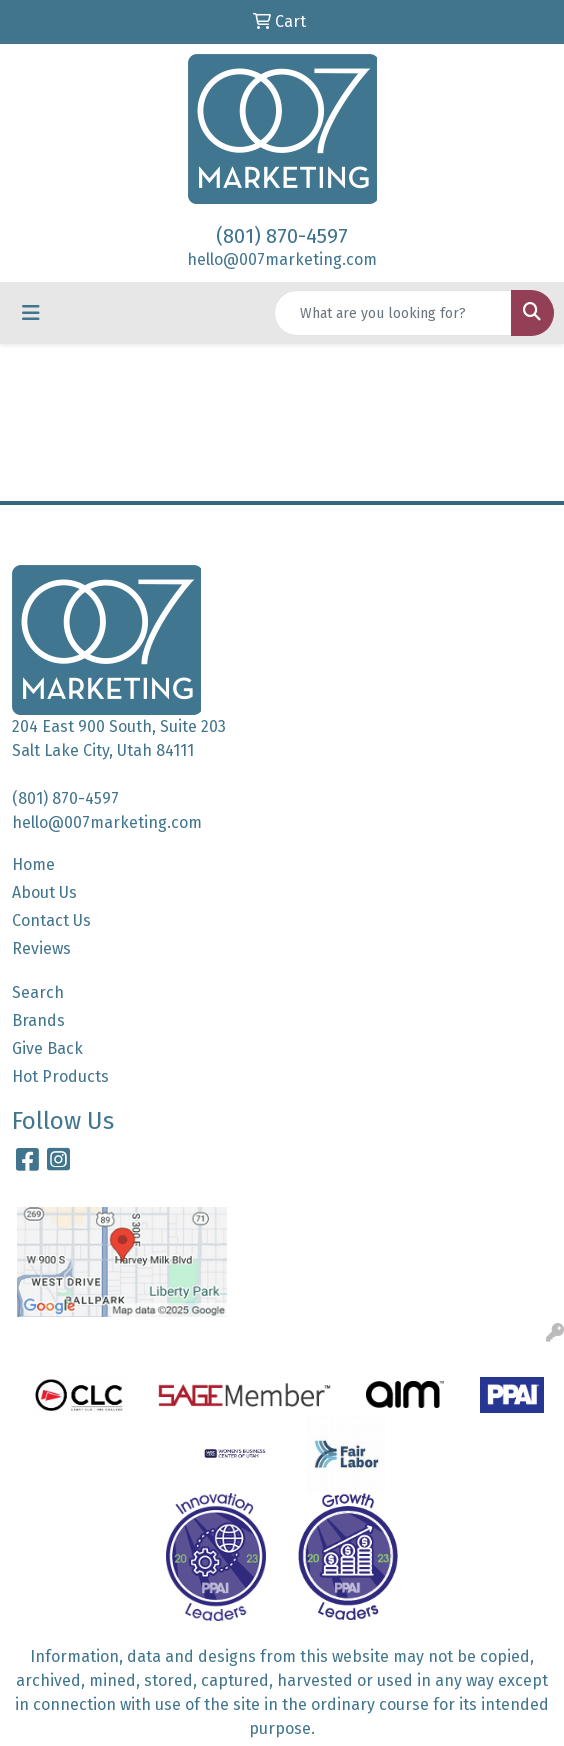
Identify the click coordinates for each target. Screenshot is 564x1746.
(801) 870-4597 (282, 236)
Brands (38, 1020)
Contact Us (51, 920)
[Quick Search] (393, 313)
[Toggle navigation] (31, 313)
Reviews (41, 948)
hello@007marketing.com (282, 259)
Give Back (47, 1048)
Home (33, 864)
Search (38, 992)
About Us (44, 892)
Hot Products (60, 1076)
